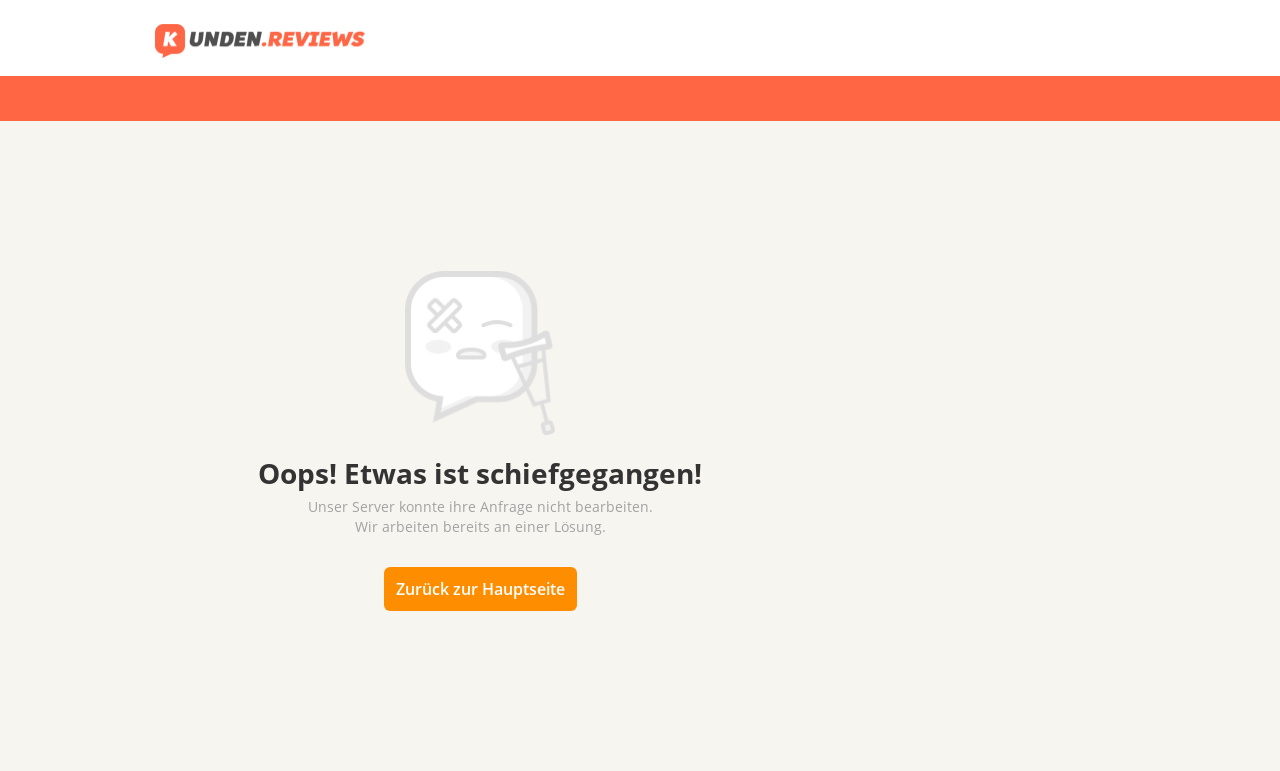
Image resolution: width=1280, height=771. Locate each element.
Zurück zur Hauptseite (480, 589)
